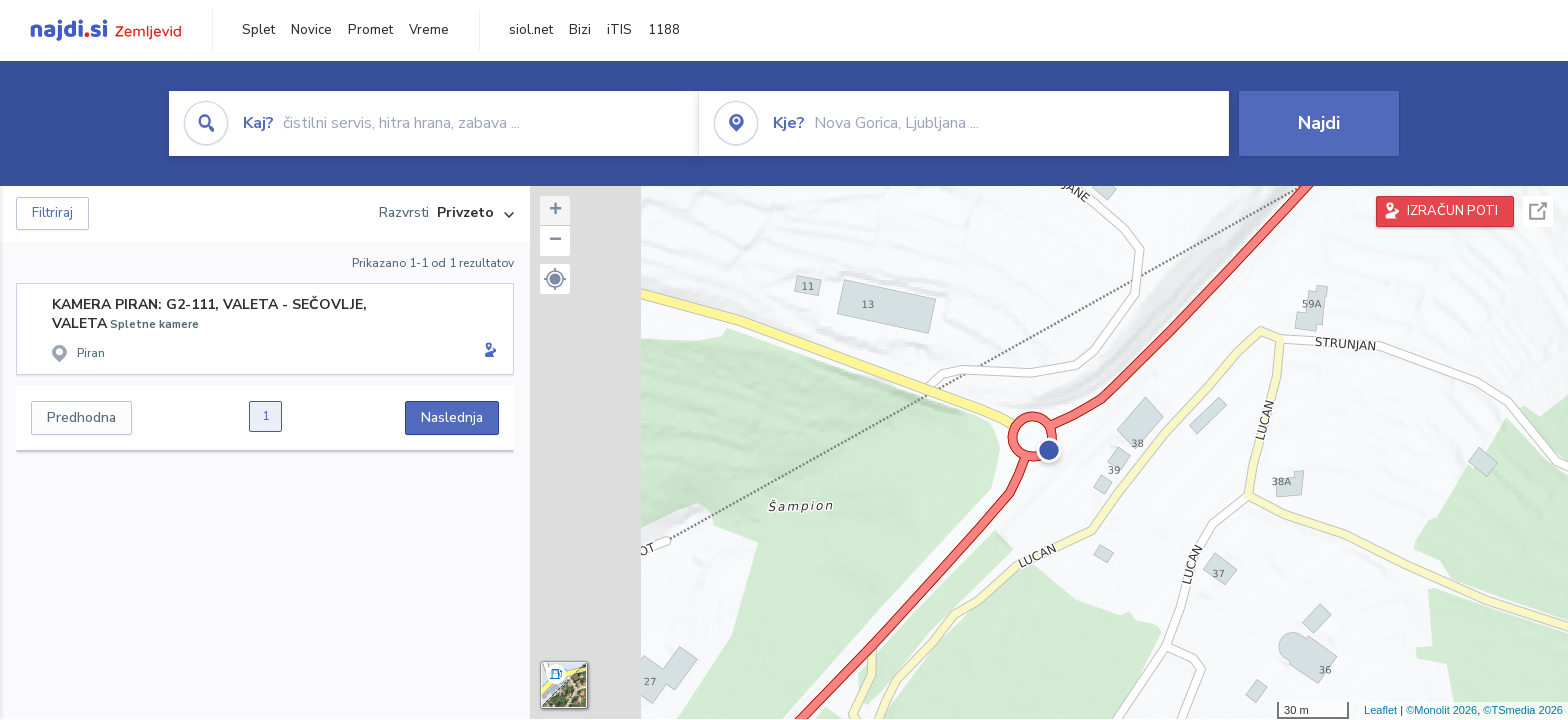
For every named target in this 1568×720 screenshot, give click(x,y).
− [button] (555, 241)
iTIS (619, 30)
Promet (370, 30)
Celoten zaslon (1538, 211)
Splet (258, 30)
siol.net (531, 30)
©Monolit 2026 (1441, 710)
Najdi (1319, 123)
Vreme (429, 30)
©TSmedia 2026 (1523, 710)
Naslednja (452, 417)
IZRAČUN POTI (1452, 211)
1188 (664, 30)
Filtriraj (52, 213)
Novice (311, 30)
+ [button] (555, 211)
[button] (555, 279)
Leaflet (1380, 710)
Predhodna (81, 417)
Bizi (580, 30)
